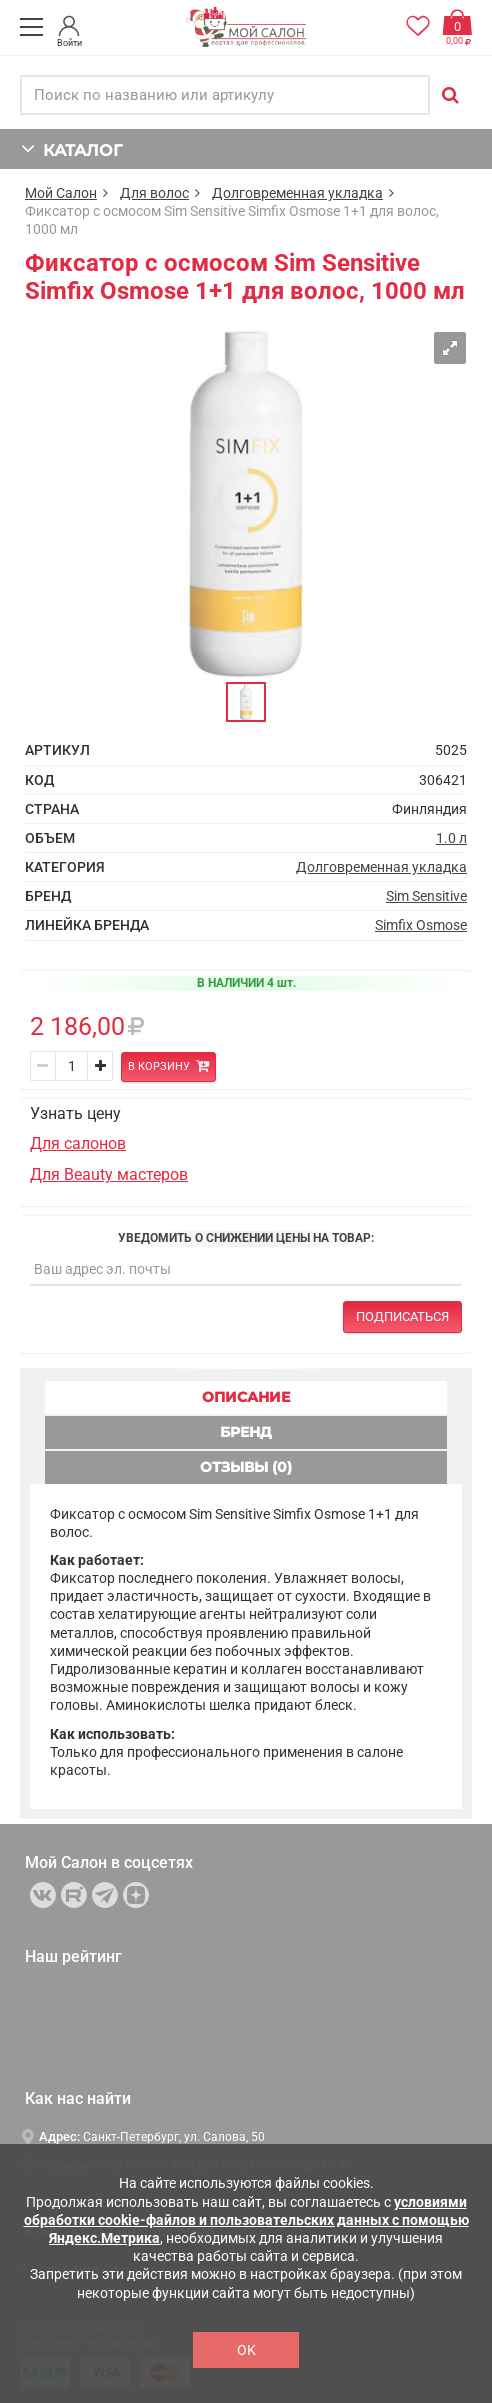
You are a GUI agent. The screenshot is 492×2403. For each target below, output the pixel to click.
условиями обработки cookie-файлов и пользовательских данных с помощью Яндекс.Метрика (246, 2220)
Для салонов (78, 1143)
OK (246, 2350)
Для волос (154, 193)
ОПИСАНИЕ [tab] (246, 1397)
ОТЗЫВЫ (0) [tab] (246, 1467)
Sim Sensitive (426, 896)
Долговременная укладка (297, 193)
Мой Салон (61, 193)
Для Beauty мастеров (109, 1174)
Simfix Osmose (421, 925)
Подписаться (402, 1316)
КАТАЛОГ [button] (71, 148)
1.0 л (451, 838)
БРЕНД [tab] (246, 1432)
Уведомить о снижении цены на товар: (246, 1238)
